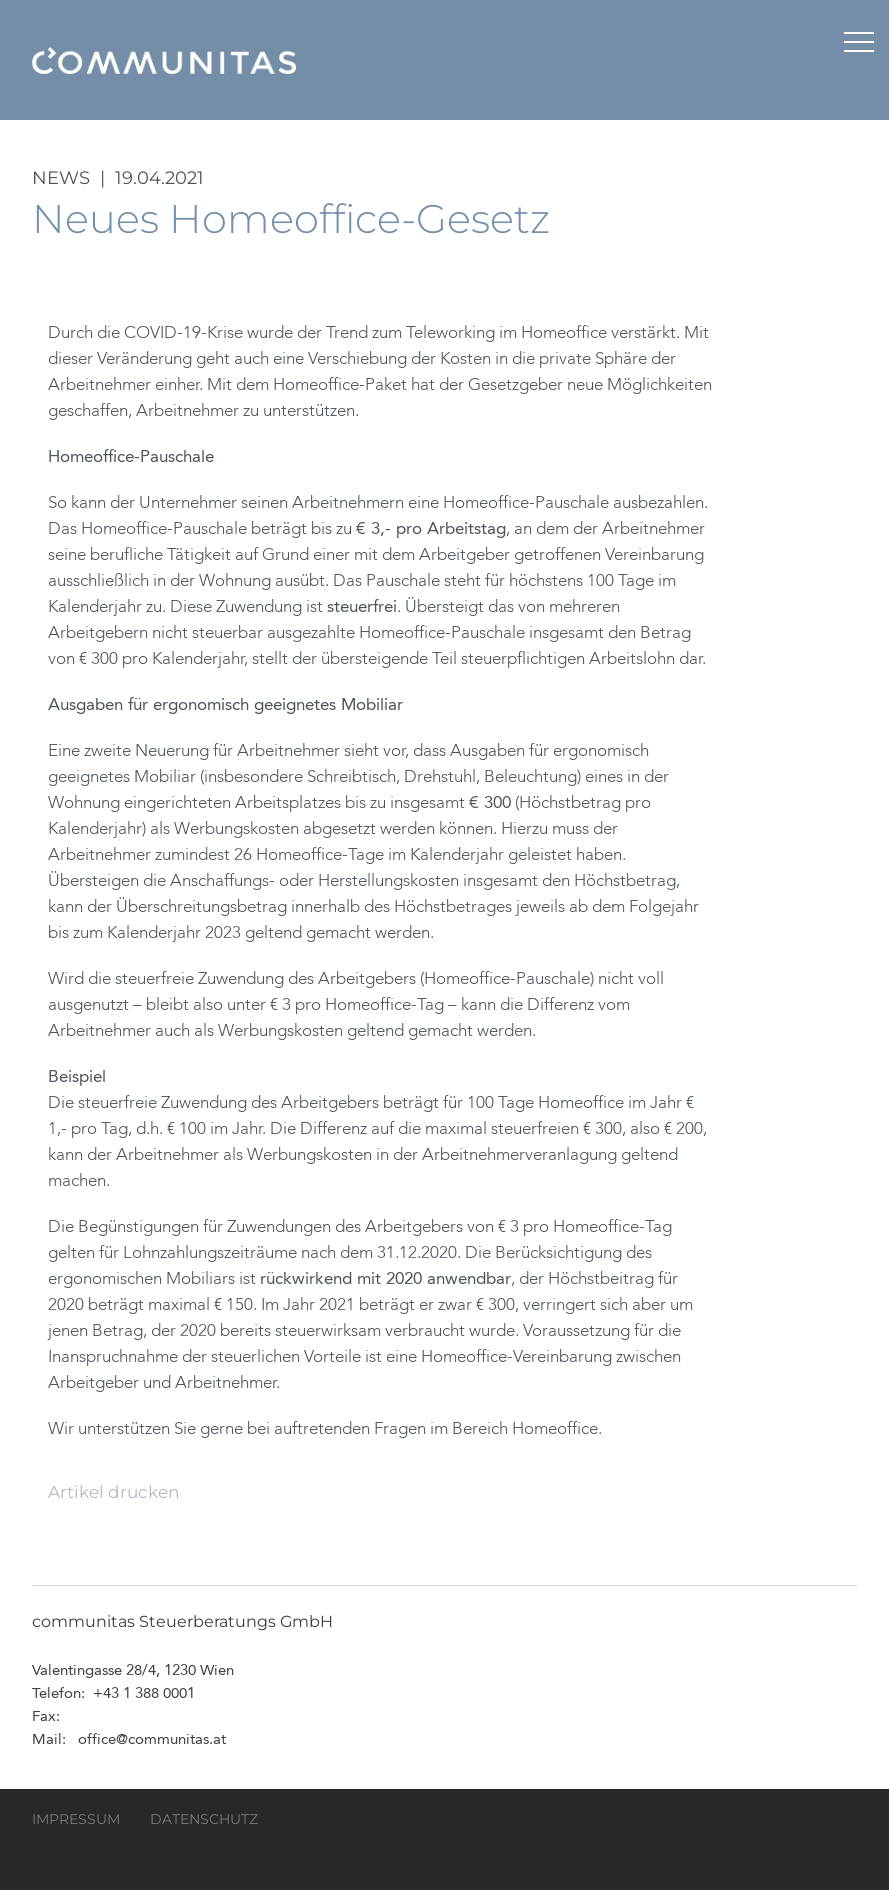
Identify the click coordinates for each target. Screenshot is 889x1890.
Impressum (76, 1819)
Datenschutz (204, 1819)
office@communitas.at (152, 1740)
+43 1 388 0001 (144, 1694)
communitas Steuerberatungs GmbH (164, 60)
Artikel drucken (113, 1492)
